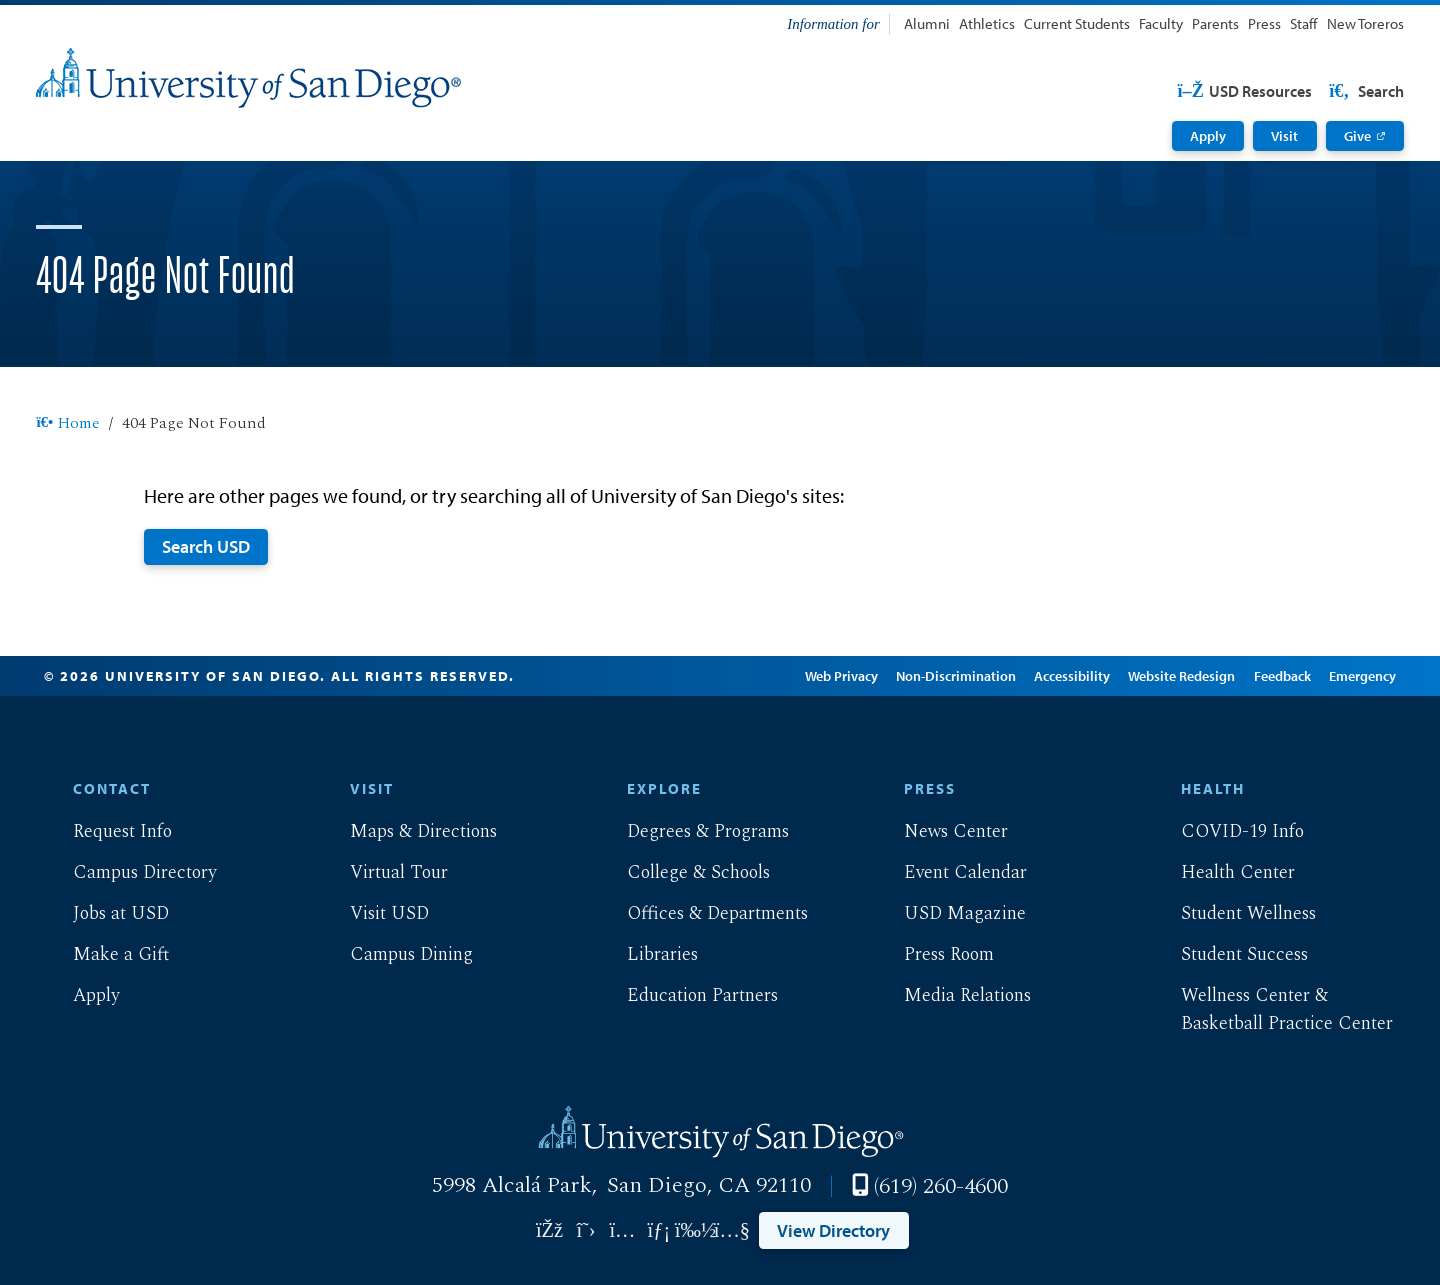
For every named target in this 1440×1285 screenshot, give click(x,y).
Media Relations (951, 995)
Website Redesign (1180, 676)
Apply (1208, 136)
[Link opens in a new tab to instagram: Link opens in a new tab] (622, 1230)
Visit (1284, 136)
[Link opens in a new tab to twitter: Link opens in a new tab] (586, 1230)
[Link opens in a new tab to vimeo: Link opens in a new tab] (695, 1230)
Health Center (1222, 872)
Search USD (206, 546)
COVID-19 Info (1226, 831)
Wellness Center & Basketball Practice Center (1271, 1009)
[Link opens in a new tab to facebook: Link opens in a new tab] (549, 1230)
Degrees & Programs (692, 831)
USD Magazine (949, 913)
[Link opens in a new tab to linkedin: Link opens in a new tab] (659, 1230)
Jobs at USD (105, 913)
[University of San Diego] (248, 78)
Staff (1303, 23)
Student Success (1228, 954)
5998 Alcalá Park (512, 1185)
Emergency (1360, 676)
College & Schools (682, 872)
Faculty (1161, 23)
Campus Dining (395, 954)
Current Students (1077, 23)
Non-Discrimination (955, 676)
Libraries (646, 954)
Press (1264, 23)
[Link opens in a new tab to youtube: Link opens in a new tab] (732, 1230)
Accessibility (1071, 676)
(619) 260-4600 (941, 1186)
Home (67, 424)
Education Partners (686, 995)
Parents (1215, 23)
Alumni (927, 23)
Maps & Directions (407, 831)
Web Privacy (839, 676)
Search (1365, 91)
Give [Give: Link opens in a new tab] (1357, 136)
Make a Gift (105, 954)
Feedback (1280, 676)
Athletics (987, 23)
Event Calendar (949, 872)
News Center (940, 831)
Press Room (933, 954)
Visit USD (373, 913)
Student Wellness (1232, 913)
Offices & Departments (701, 913)
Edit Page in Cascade (704, 676)
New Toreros (1365, 23)
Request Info (106, 831)
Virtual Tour (383, 872)
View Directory (833, 1230)
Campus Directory (128, 872)
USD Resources (1244, 91)
